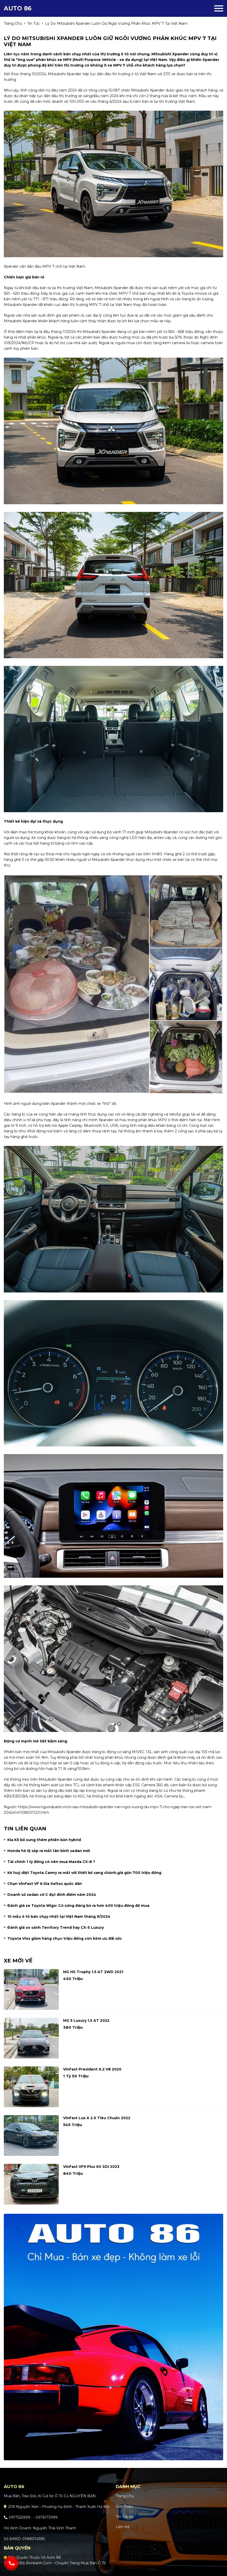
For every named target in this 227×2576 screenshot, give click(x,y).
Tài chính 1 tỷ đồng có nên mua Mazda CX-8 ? (51, 1861)
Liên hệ (123, 2527)
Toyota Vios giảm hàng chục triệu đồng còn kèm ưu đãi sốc (64, 1938)
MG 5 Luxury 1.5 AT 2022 (86, 2020)
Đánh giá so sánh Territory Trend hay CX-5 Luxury (55, 1927)
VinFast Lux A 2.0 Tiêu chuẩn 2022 (96, 2118)
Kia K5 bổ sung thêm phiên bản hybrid (44, 1839)
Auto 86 (18, 8)
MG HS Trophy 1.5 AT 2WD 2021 (93, 1972)
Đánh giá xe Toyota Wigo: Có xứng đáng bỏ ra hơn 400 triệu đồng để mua (78, 1905)
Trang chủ (125, 2496)
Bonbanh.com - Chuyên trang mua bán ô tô (66, 2563)
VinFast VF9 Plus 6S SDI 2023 (91, 2166)
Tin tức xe (125, 2516)
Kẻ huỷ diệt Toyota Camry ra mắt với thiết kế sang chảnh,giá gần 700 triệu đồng (84, 1872)
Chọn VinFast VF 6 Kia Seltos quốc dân (44, 1883)
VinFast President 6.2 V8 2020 (92, 2069)
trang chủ (13, 23)
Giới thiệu (124, 2506)
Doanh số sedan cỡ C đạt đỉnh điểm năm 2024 (51, 1894)
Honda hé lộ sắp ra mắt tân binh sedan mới (48, 1850)
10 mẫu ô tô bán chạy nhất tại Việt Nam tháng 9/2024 (58, 1916)
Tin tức (33, 23)
